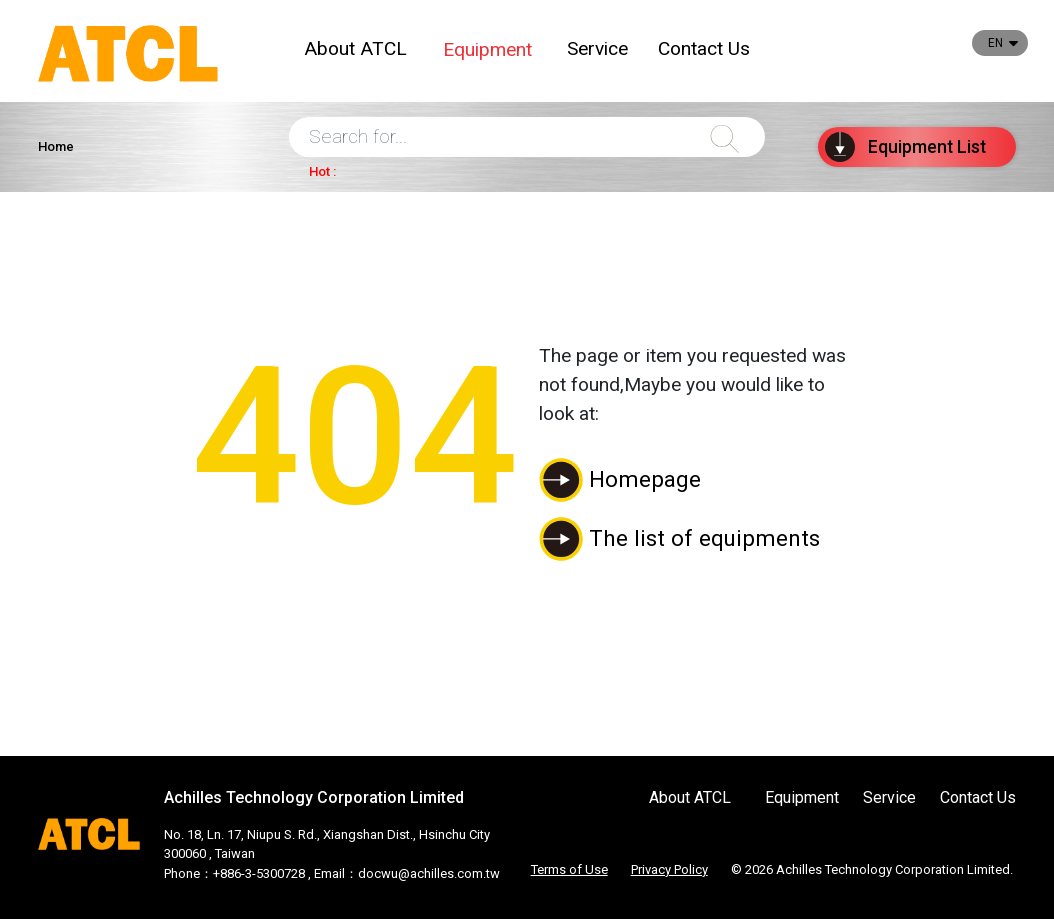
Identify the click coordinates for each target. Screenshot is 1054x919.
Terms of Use (569, 869)
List (905, 147)
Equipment (487, 49)
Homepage (645, 479)
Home (56, 146)
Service (597, 48)
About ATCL (355, 48)
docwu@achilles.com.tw (429, 873)
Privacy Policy (669, 869)
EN (995, 43)
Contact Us (704, 48)
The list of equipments (704, 538)
